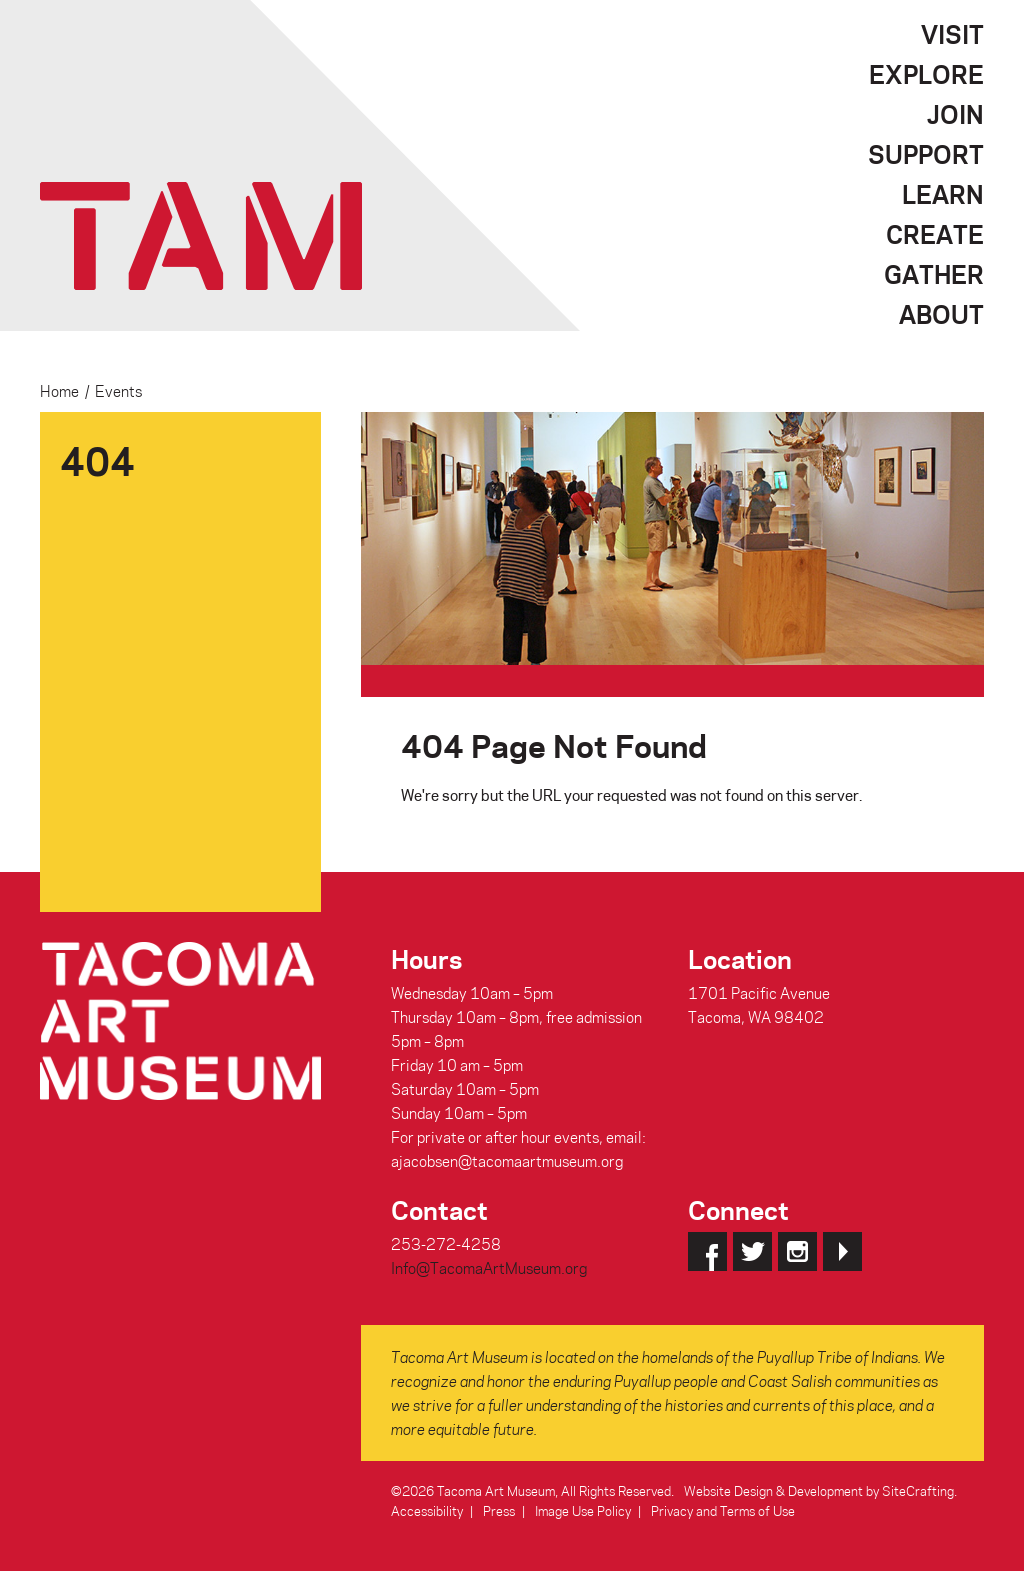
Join (955, 114)
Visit (952, 34)
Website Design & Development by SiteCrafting (819, 1490)
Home (59, 391)
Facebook (707, 1251)
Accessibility (427, 1510)
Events (118, 391)
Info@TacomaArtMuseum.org (489, 1268)
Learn (943, 194)
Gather (934, 274)
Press (499, 1510)
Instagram (797, 1251)
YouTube (842, 1251)
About (941, 314)
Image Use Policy (583, 1510)
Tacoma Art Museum (201, 236)
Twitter (752, 1251)
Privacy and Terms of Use (723, 1510)
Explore (926, 74)
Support (926, 154)
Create (935, 234)
